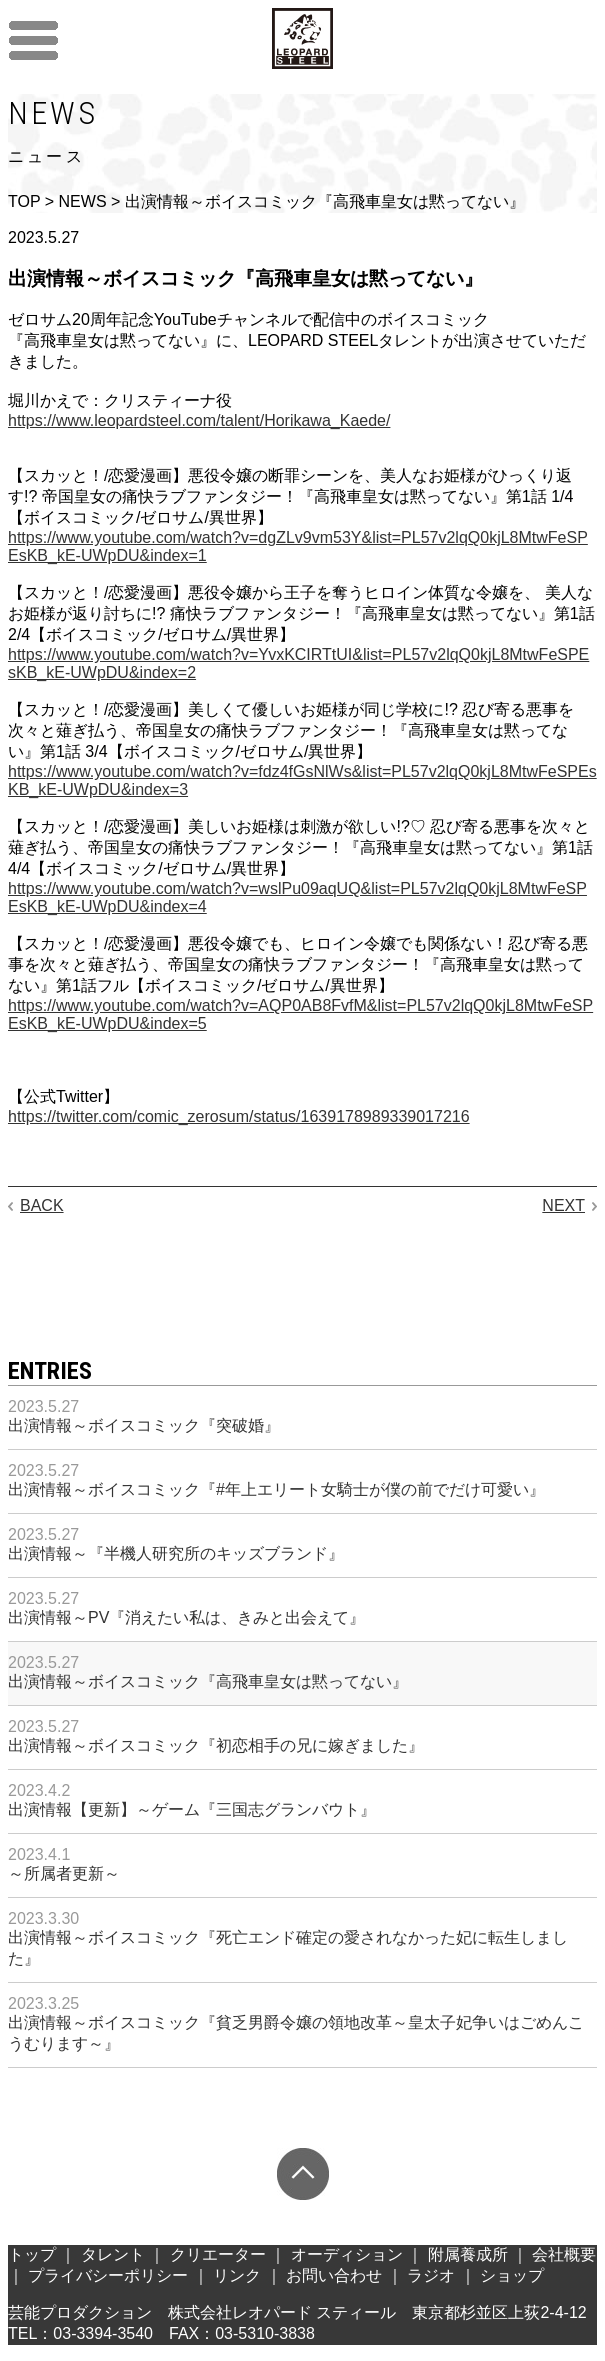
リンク (237, 2275)
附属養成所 (468, 2254)
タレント (113, 2254)
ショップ (512, 2275)
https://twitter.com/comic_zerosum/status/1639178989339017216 (239, 1116)
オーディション (347, 2254)
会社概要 (564, 2254)
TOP (24, 201)
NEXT (563, 1205)
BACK (42, 1205)
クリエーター (218, 2254)
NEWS (83, 201)
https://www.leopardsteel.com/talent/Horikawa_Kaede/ (199, 420)
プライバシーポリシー (108, 2275)
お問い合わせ (334, 2275)
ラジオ (431, 2275)
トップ (32, 2254)
